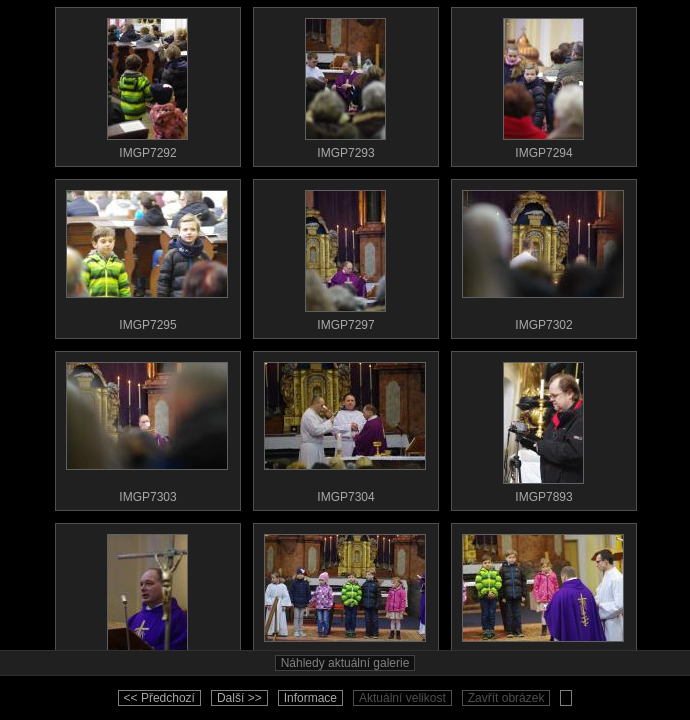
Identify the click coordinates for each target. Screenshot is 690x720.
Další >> (239, 698)
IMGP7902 (147, 600)
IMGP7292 (147, 84)
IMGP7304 (345, 428)
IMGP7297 (345, 256)
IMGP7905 (543, 600)
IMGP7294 (543, 84)
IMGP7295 (147, 256)
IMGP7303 (147, 428)
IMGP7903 (345, 600)
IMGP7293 (345, 84)
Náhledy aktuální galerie (345, 663)
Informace (310, 698)
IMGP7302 (543, 256)
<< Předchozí (159, 698)
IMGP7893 (543, 428)
